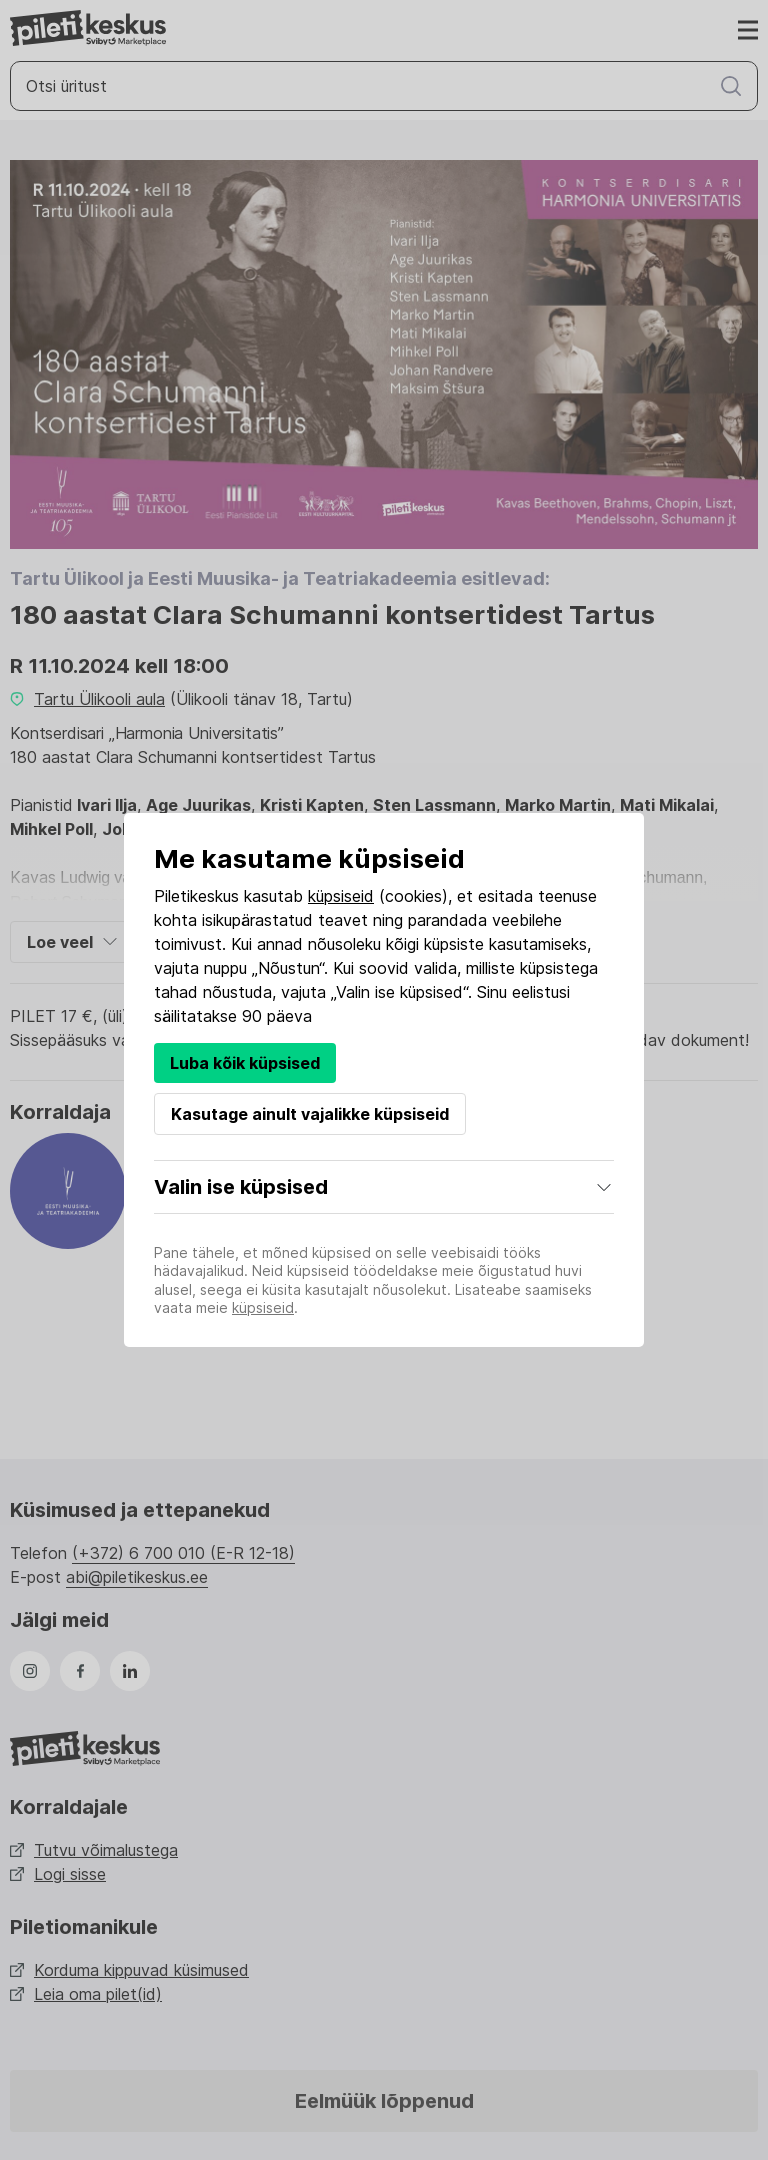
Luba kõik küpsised (245, 1063)
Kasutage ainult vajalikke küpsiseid (310, 1114)
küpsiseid (341, 896)
